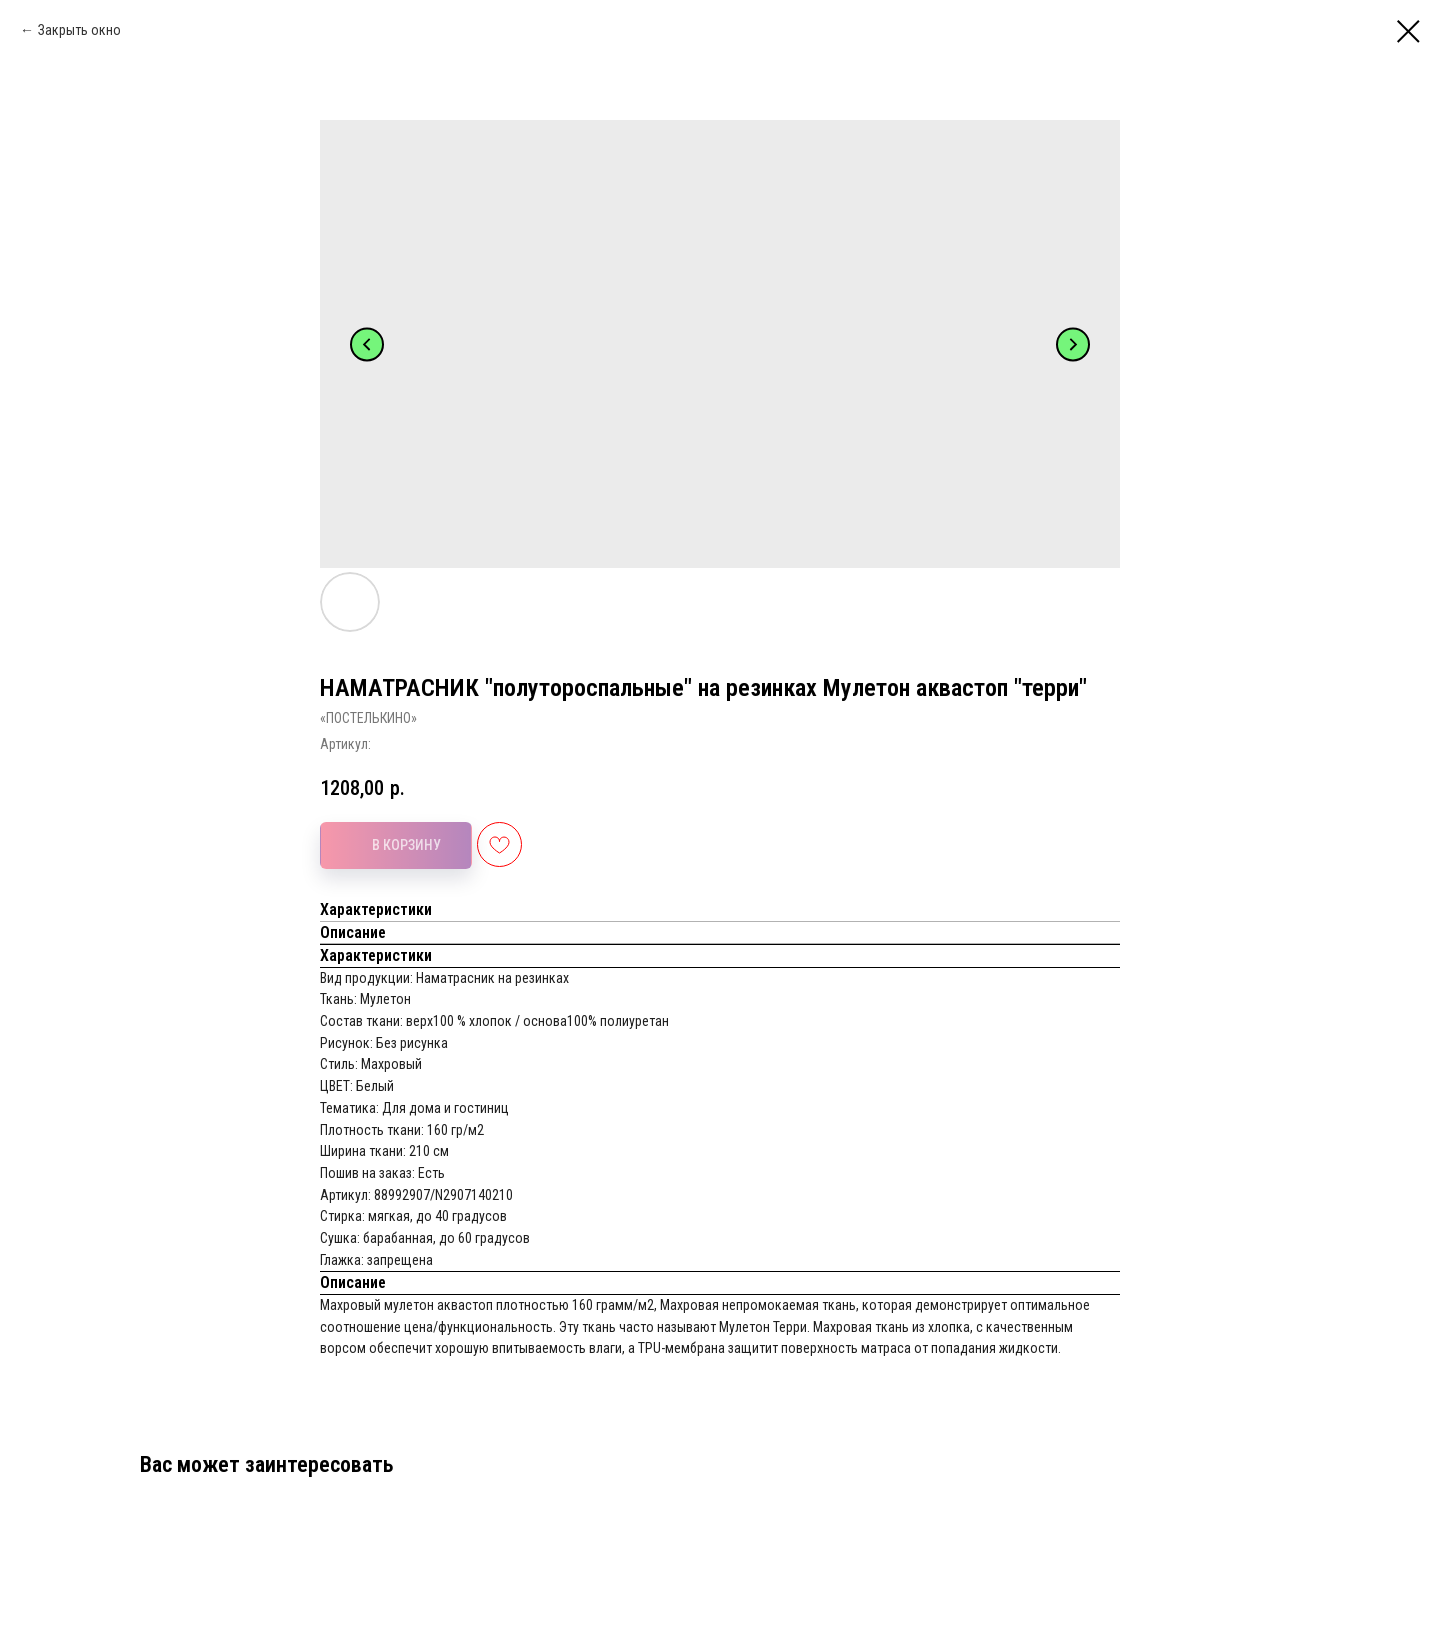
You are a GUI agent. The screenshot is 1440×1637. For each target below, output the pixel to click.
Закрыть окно (79, 30)
